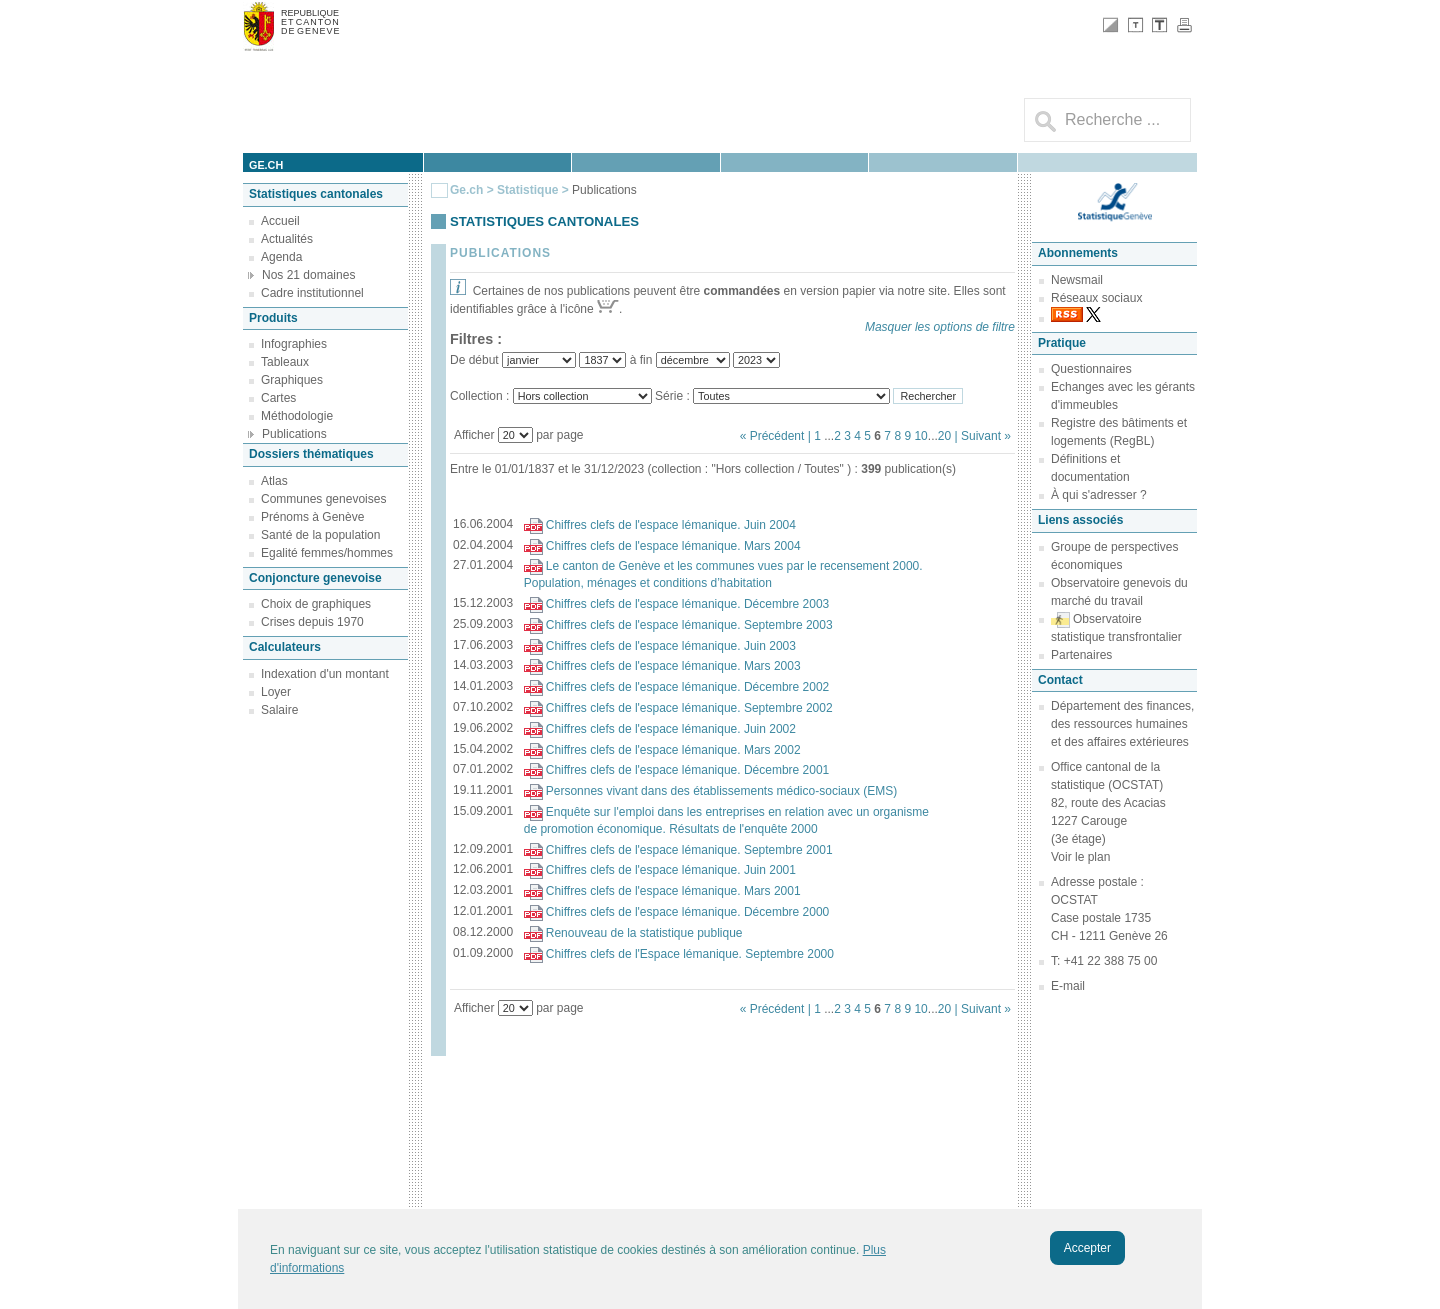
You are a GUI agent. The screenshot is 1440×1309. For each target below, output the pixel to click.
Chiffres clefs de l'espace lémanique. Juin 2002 (671, 729)
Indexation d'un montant (325, 674)
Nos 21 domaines (308, 275)
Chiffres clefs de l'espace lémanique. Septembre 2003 (689, 625)
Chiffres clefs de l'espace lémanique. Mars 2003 (673, 666)
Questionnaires (1091, 369)
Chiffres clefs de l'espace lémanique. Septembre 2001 (689, 850)
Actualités (287, 239)
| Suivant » (983, 436)
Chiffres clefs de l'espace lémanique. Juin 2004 (671, 525)
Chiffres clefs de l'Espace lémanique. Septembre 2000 (690, 954)
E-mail (1068, 986)
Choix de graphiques (316, 604)
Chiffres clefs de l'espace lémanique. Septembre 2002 (689, 708)
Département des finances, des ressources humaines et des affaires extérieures (1122, 724)
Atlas (274, 481)
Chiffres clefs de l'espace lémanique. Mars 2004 (673, 546)
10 (920, 436)
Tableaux (285, 362)
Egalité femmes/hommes (327, 553)
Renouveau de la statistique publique (644, 933)
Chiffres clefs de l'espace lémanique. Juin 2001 (671, 870)
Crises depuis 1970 (312, 622)
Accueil (280, 221)
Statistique (527, 190)
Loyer (276, 692)
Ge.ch (466, 190)
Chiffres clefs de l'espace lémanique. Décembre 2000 (688, 912)
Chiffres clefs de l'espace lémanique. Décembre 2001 (688, 770)
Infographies (294, 344)
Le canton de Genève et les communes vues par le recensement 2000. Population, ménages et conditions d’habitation (723, 574)
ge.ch (266, 165)
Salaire (279, 710)
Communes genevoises (323, 499)
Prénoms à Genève (312, 517)
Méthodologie (297, 416)
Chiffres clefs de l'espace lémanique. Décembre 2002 (688, 687)
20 (944, 436)
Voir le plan (1080, 857)
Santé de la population (320, 535)
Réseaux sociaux (1096, 298)
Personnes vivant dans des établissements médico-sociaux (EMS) (722, 791)
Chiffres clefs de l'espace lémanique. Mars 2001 (673, 891)
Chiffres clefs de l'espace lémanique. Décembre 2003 (688, 604)
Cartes (278, 398)
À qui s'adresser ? (1099, 495)
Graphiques (292, 380)
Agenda (281, 257)
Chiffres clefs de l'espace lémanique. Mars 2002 (673, 750)
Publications (294, 434)
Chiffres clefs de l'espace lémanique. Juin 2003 (671, 646)
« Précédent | (777, 436)
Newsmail (1077, 280)
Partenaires (1081, 655)
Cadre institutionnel (312, 293)
